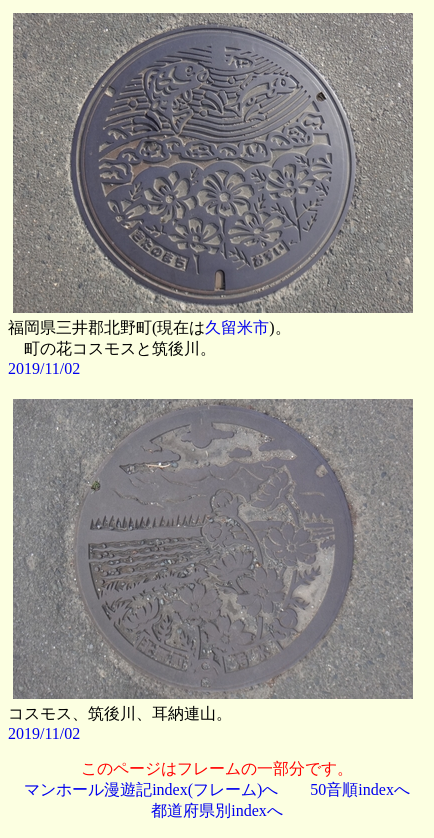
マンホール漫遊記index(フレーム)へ (151, 789)
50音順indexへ (360, 789)
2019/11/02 (44, 368)
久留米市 (237, 327)
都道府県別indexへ (217, 810)
